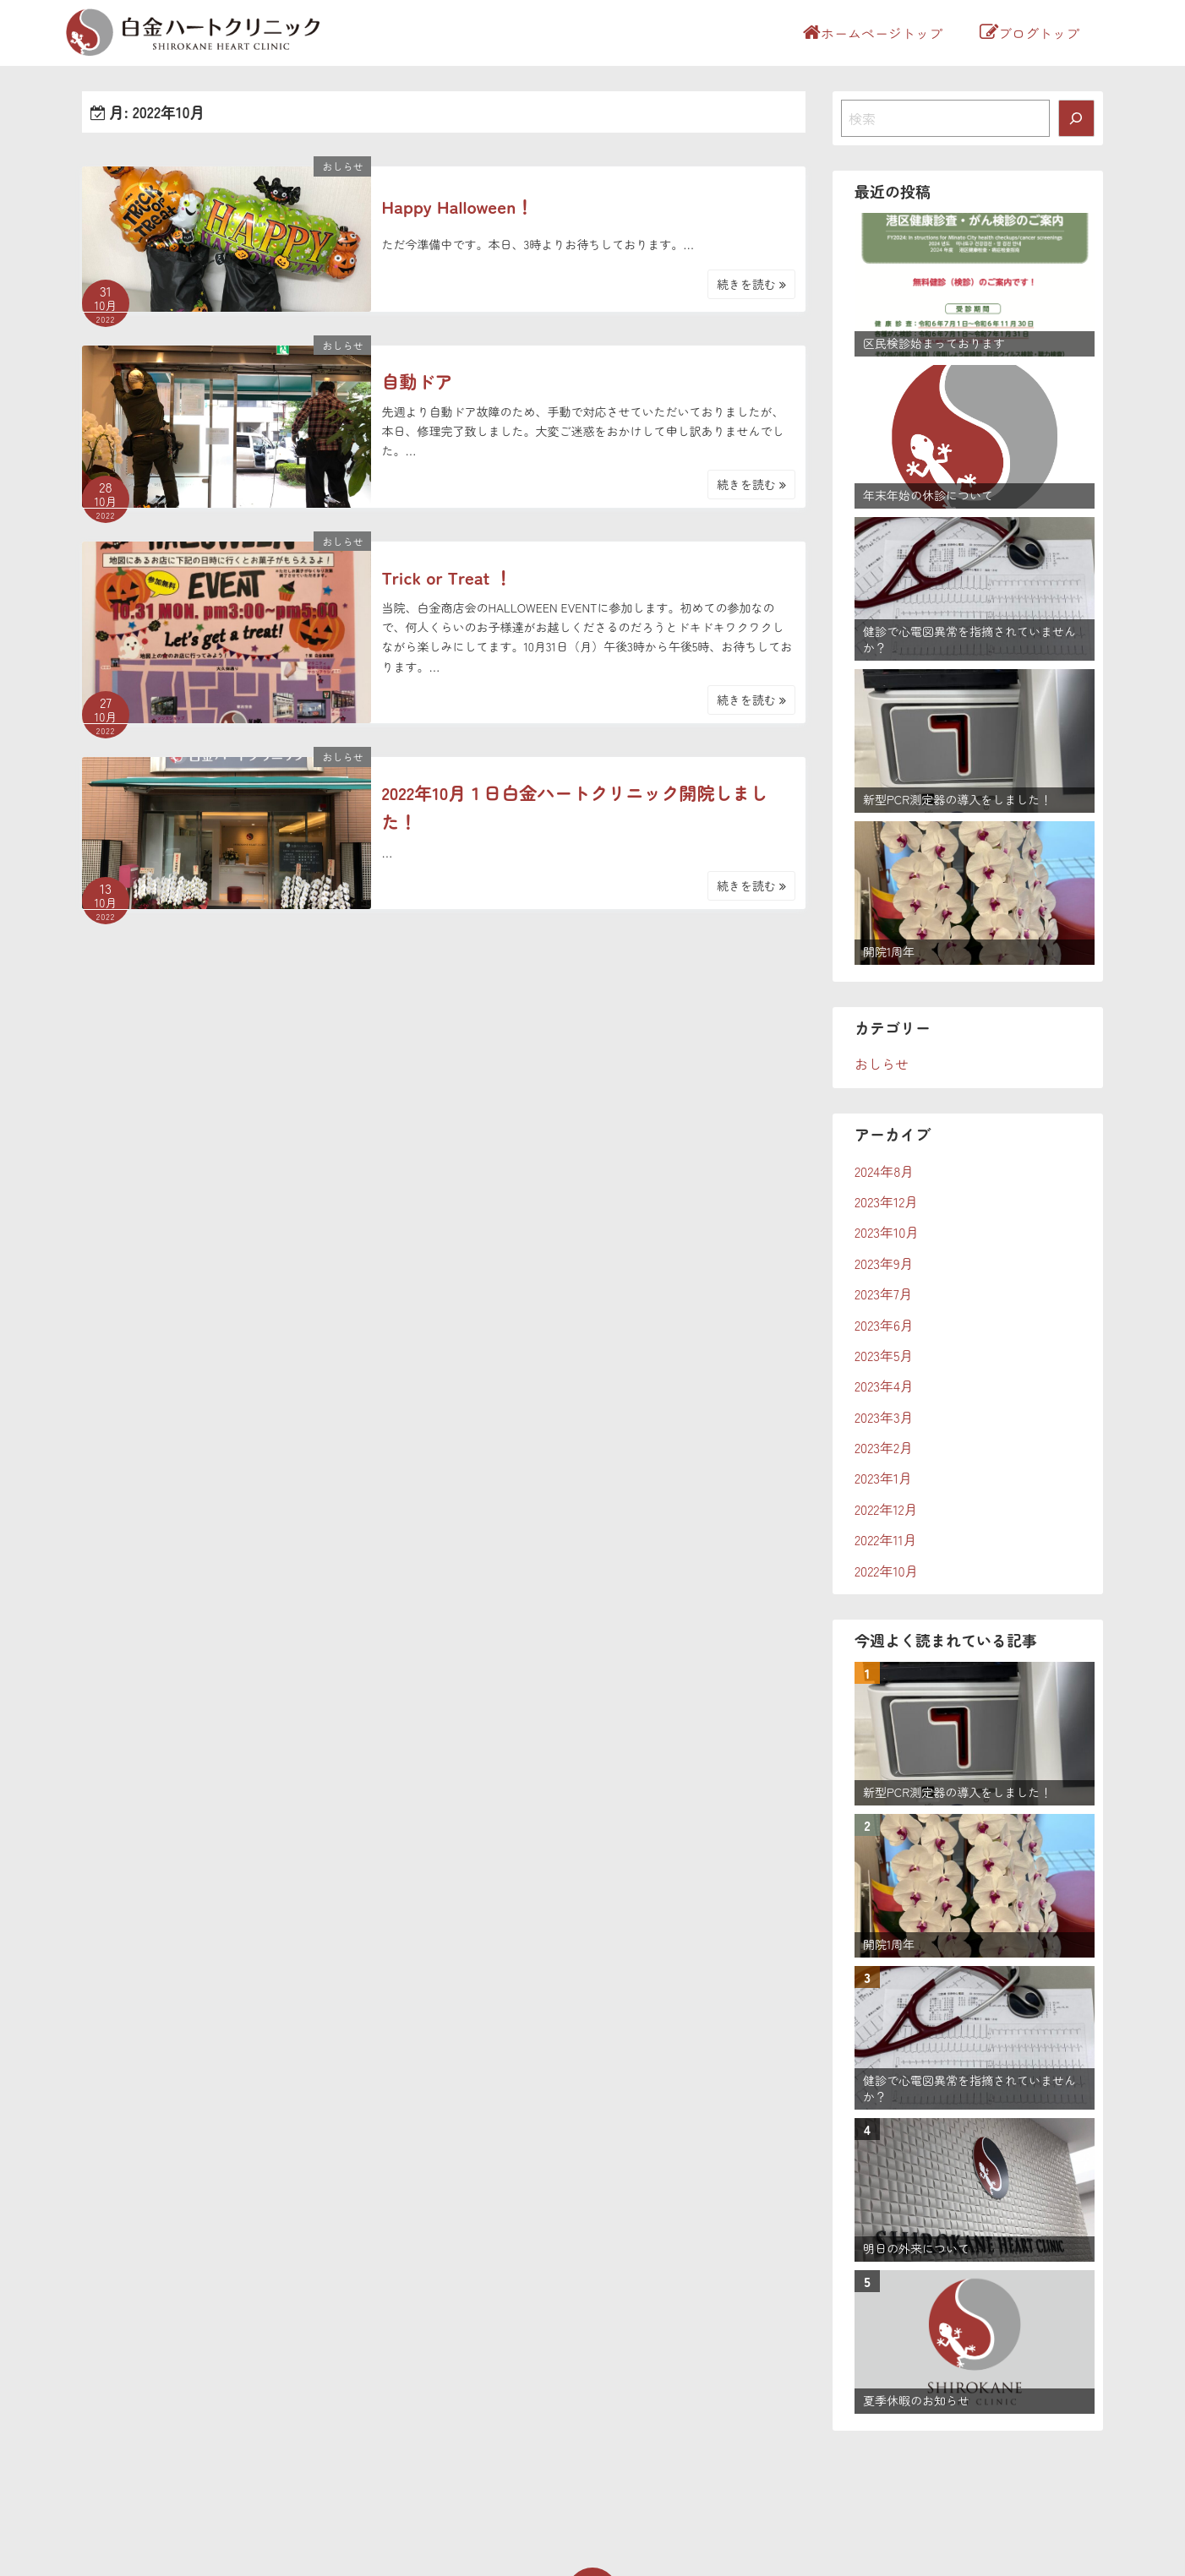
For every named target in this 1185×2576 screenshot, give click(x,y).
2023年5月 (884, 1355)
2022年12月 (886, 1509)
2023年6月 (884, 1325)
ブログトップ (1029, 33)
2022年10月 (887, 1570)
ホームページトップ (872, 33)
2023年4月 (884, 1385)
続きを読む (751, 283)
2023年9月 (884, 1263)
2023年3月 (884, 1417)
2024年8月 (884, 1171)
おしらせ (342, 166)
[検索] (1076, 118)
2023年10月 (887, 1232)
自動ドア (416, 381)
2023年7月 (884, 1293)
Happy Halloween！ (457, 206)
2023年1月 (883, 1478)
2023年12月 (886, 1201)
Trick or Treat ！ (446, 577)
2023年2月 (884, 1447)
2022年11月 (886, 1539)
